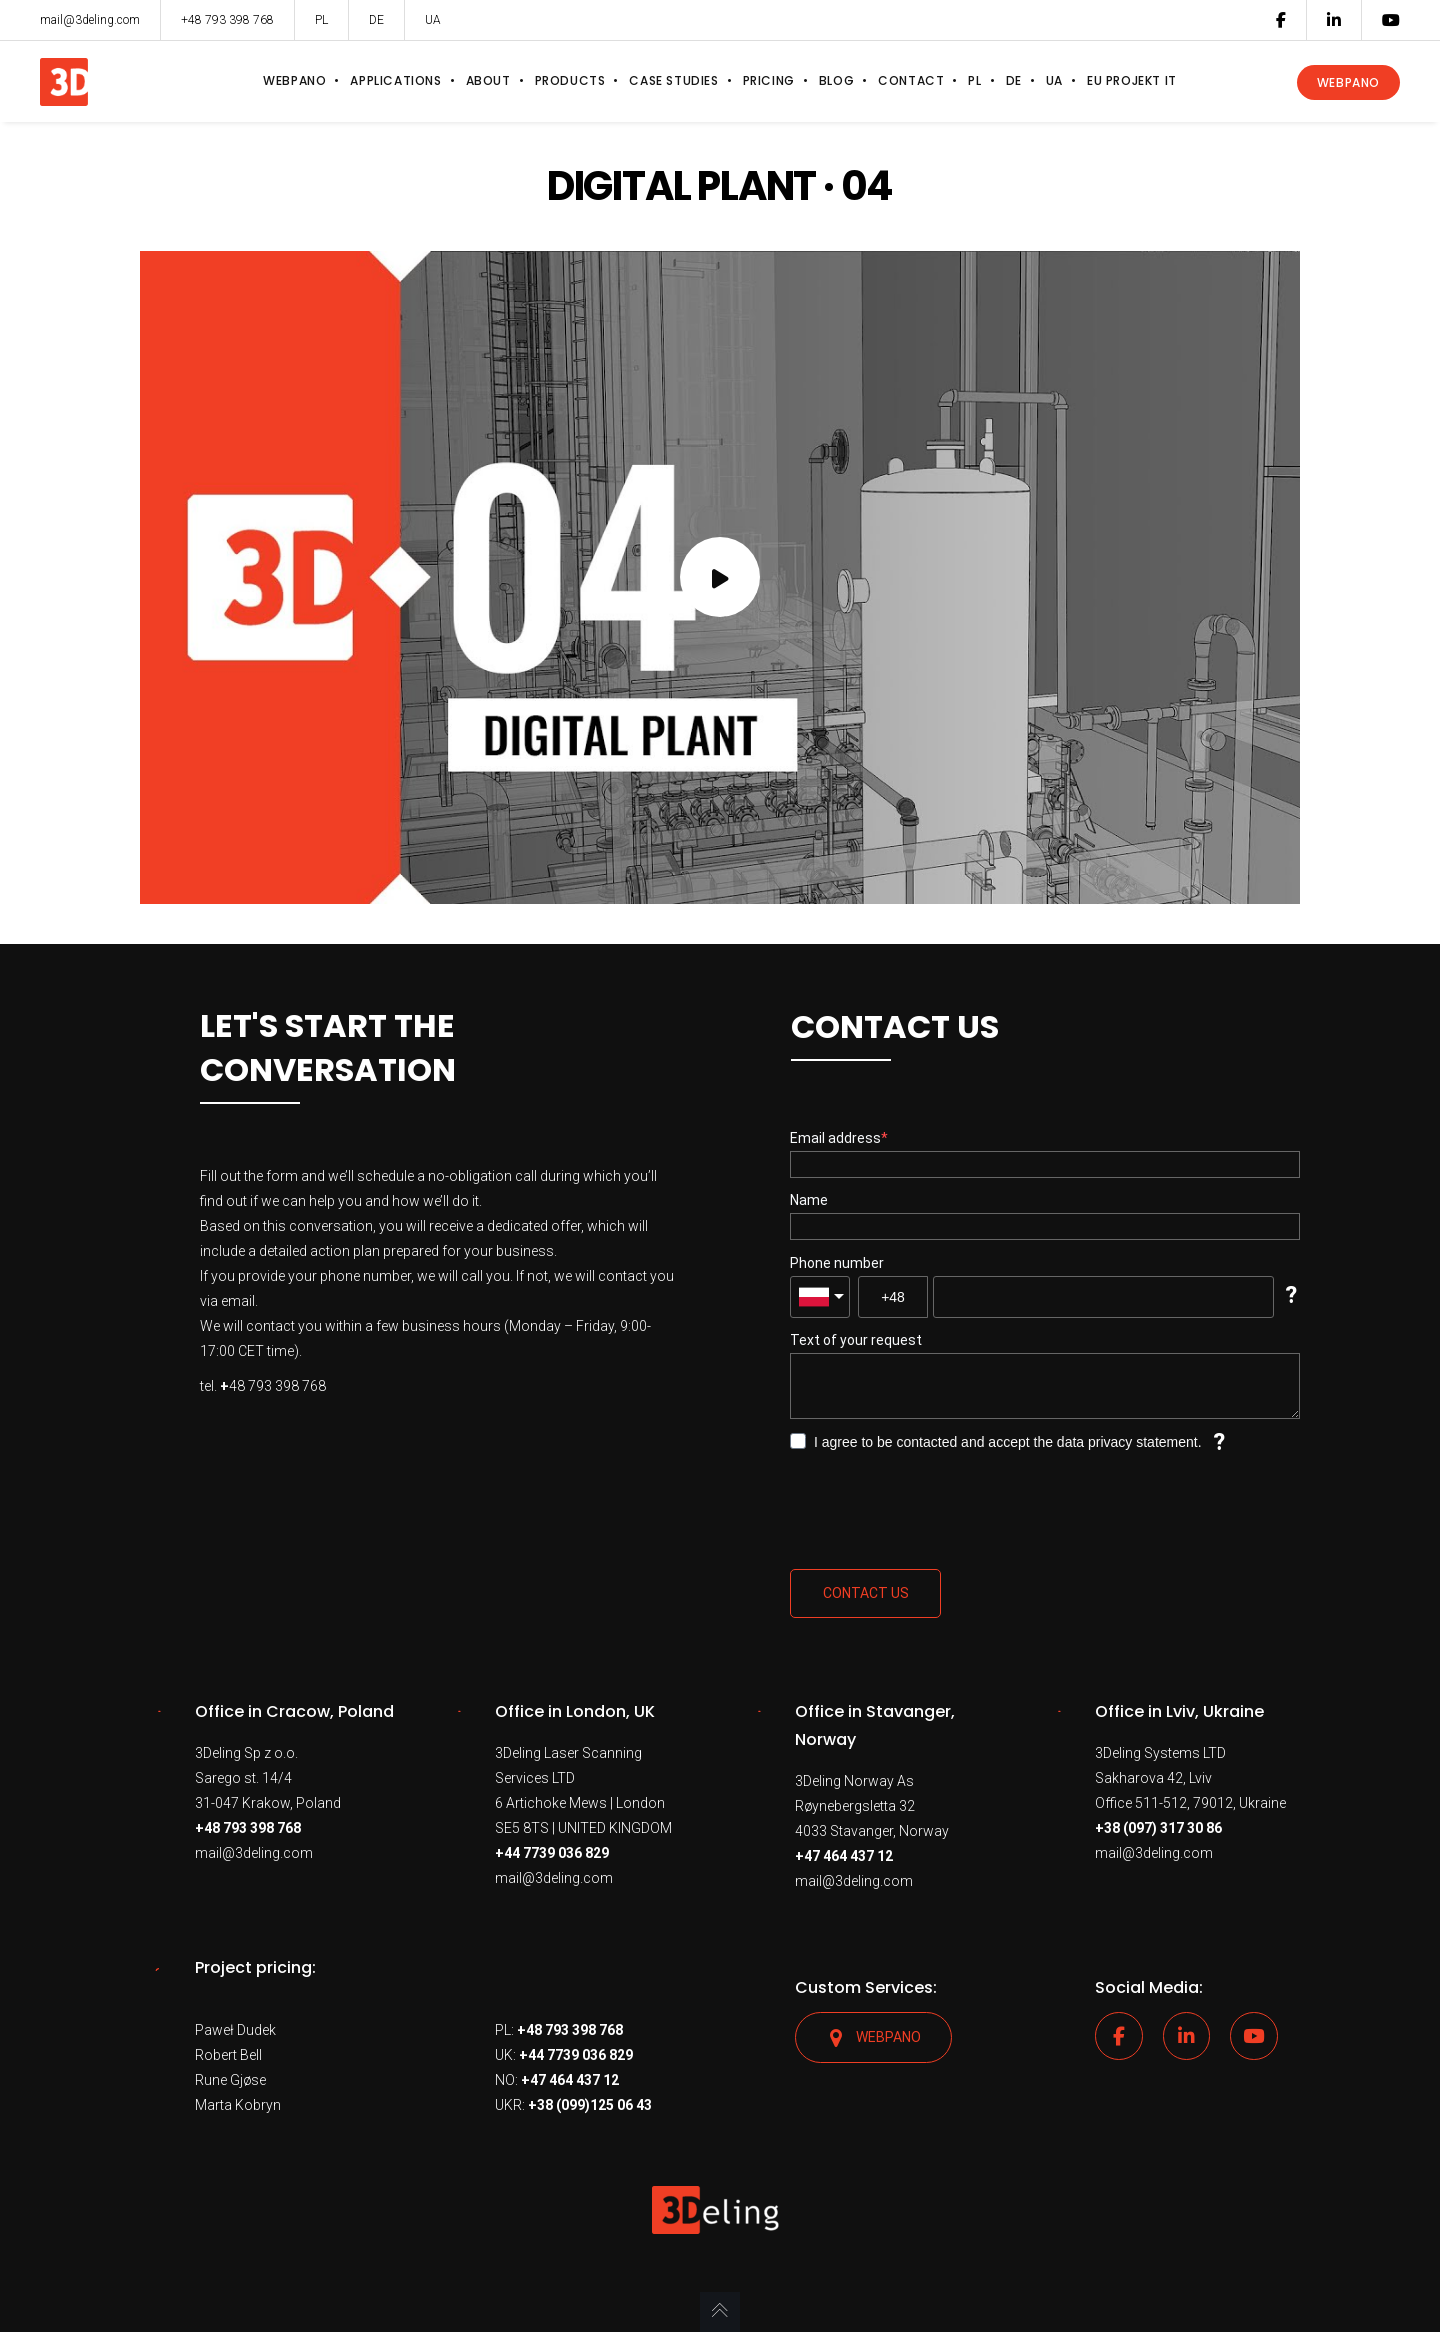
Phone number (837, 1263)
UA (433, 20)
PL (321, 20)
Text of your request (856, 1340)
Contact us (866, 1593)
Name (809, 1200)
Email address (835, 1138)
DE (376, 20)
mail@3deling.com (254, 1853)
